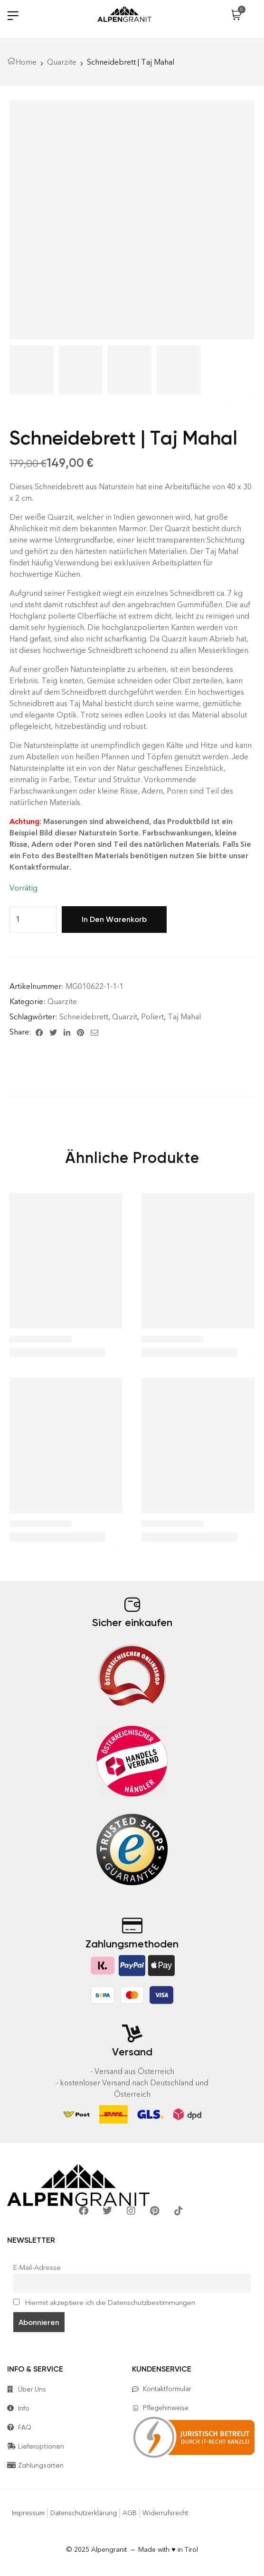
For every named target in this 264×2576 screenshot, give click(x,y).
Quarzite (61, 62)
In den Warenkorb (114, 919)
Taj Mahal (184, 1016)
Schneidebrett (83, 1016)
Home (26, 62)
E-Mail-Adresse (37, 2267)
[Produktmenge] (18, 919)
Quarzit (124, 1016)
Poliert (152, 1016)
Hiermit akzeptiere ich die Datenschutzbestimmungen (104, 2302)
